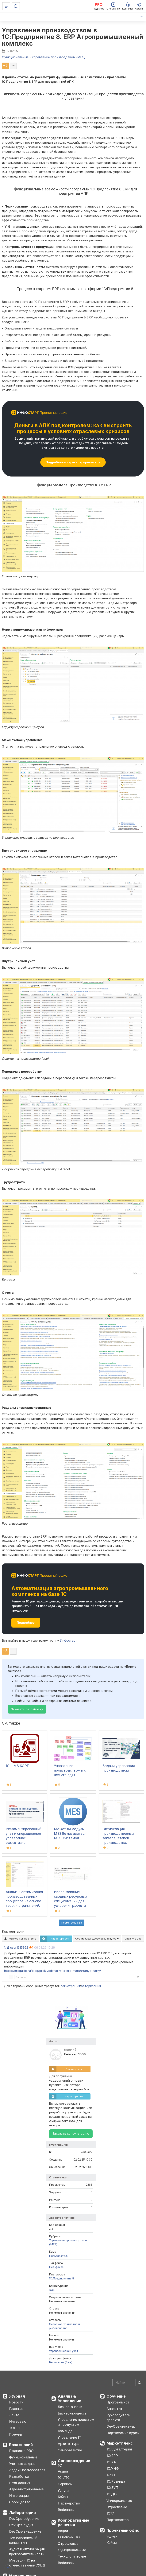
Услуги (63, 2490)
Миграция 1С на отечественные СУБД (27, 2562)
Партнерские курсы (122, 2433)
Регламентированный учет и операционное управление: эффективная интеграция (23, 1838)
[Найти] (139, 2382)
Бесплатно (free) (60, 2362)
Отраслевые (68, 2544)
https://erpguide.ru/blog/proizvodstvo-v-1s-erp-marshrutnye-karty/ (52, 1971)
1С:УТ (111, 2475)
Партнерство (69, 2503)
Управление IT (69, 2437)
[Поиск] (16, 6)
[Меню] (6, 6)
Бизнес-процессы (72, 2413)
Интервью (17, 2421)
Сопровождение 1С (74, 2463)
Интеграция (19, 2496)
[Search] (127, 2382)
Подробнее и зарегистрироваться (73, 462)
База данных (19, 2483)
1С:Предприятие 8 (61, 2278)
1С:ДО (111, 2494)
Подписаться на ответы (20, 1938)
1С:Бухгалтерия (119, 2449)
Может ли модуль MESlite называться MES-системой (70, 1833)
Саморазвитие (70, 2450)
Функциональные (23, 2457)
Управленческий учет (63, 2351)
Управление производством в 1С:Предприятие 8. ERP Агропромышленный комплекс (72, 36)
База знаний (21, 2444)
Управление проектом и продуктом (76, 2422)
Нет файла (56, 2267)
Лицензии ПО (69, 2537)
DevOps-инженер (120, 2426)
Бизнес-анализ (70, 2407)
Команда (65, 2431)
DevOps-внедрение (25, 2531)
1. (5, 1947)
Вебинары (66, 2510)
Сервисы (65, 2484)
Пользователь (58, 2256)
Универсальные (119, 2501)
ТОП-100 (16, 2428)
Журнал (17, 2396)
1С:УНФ (112, 2468)
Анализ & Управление (69, 2398)
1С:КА (111, 2462)
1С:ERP (112, 2456)
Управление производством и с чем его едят (70, 1770)
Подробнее (26, 1623)
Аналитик (114, 2409)
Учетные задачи (22, 2464)
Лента (14, 2415)
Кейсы (63, 2497)
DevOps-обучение (24, 2519)
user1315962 (19, 1947)
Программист (117, 2402)
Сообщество (19, 2502)
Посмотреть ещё (71, 1922)
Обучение (116, 2396)
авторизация (91, 1986)
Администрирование (26, 2489)
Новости (16, 2402)
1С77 (110, 2513)
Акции (63, 2471)
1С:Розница (115, 2481)
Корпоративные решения (73, 2522)
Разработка (19, 2476)
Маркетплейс (119, 2443)
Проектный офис (122, 2530)
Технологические (72, 2556)
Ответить (20, 1977)
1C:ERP (53, 2290)
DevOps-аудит (21, 2525)
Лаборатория (22, 2512)
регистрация (70, 1986)
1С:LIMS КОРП (17, 1766)
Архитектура (68, 2444)
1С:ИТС (64, 2478)
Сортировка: (97, 1938)
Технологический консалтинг (23, 2540)
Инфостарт (68, 1640)
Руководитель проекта (118, 2417)
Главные (16, 2409)
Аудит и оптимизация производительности (27, 2551)
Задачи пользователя (27, 2470)
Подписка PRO (21, 2451)
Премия (15, 2434)
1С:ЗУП (112, 2488)
